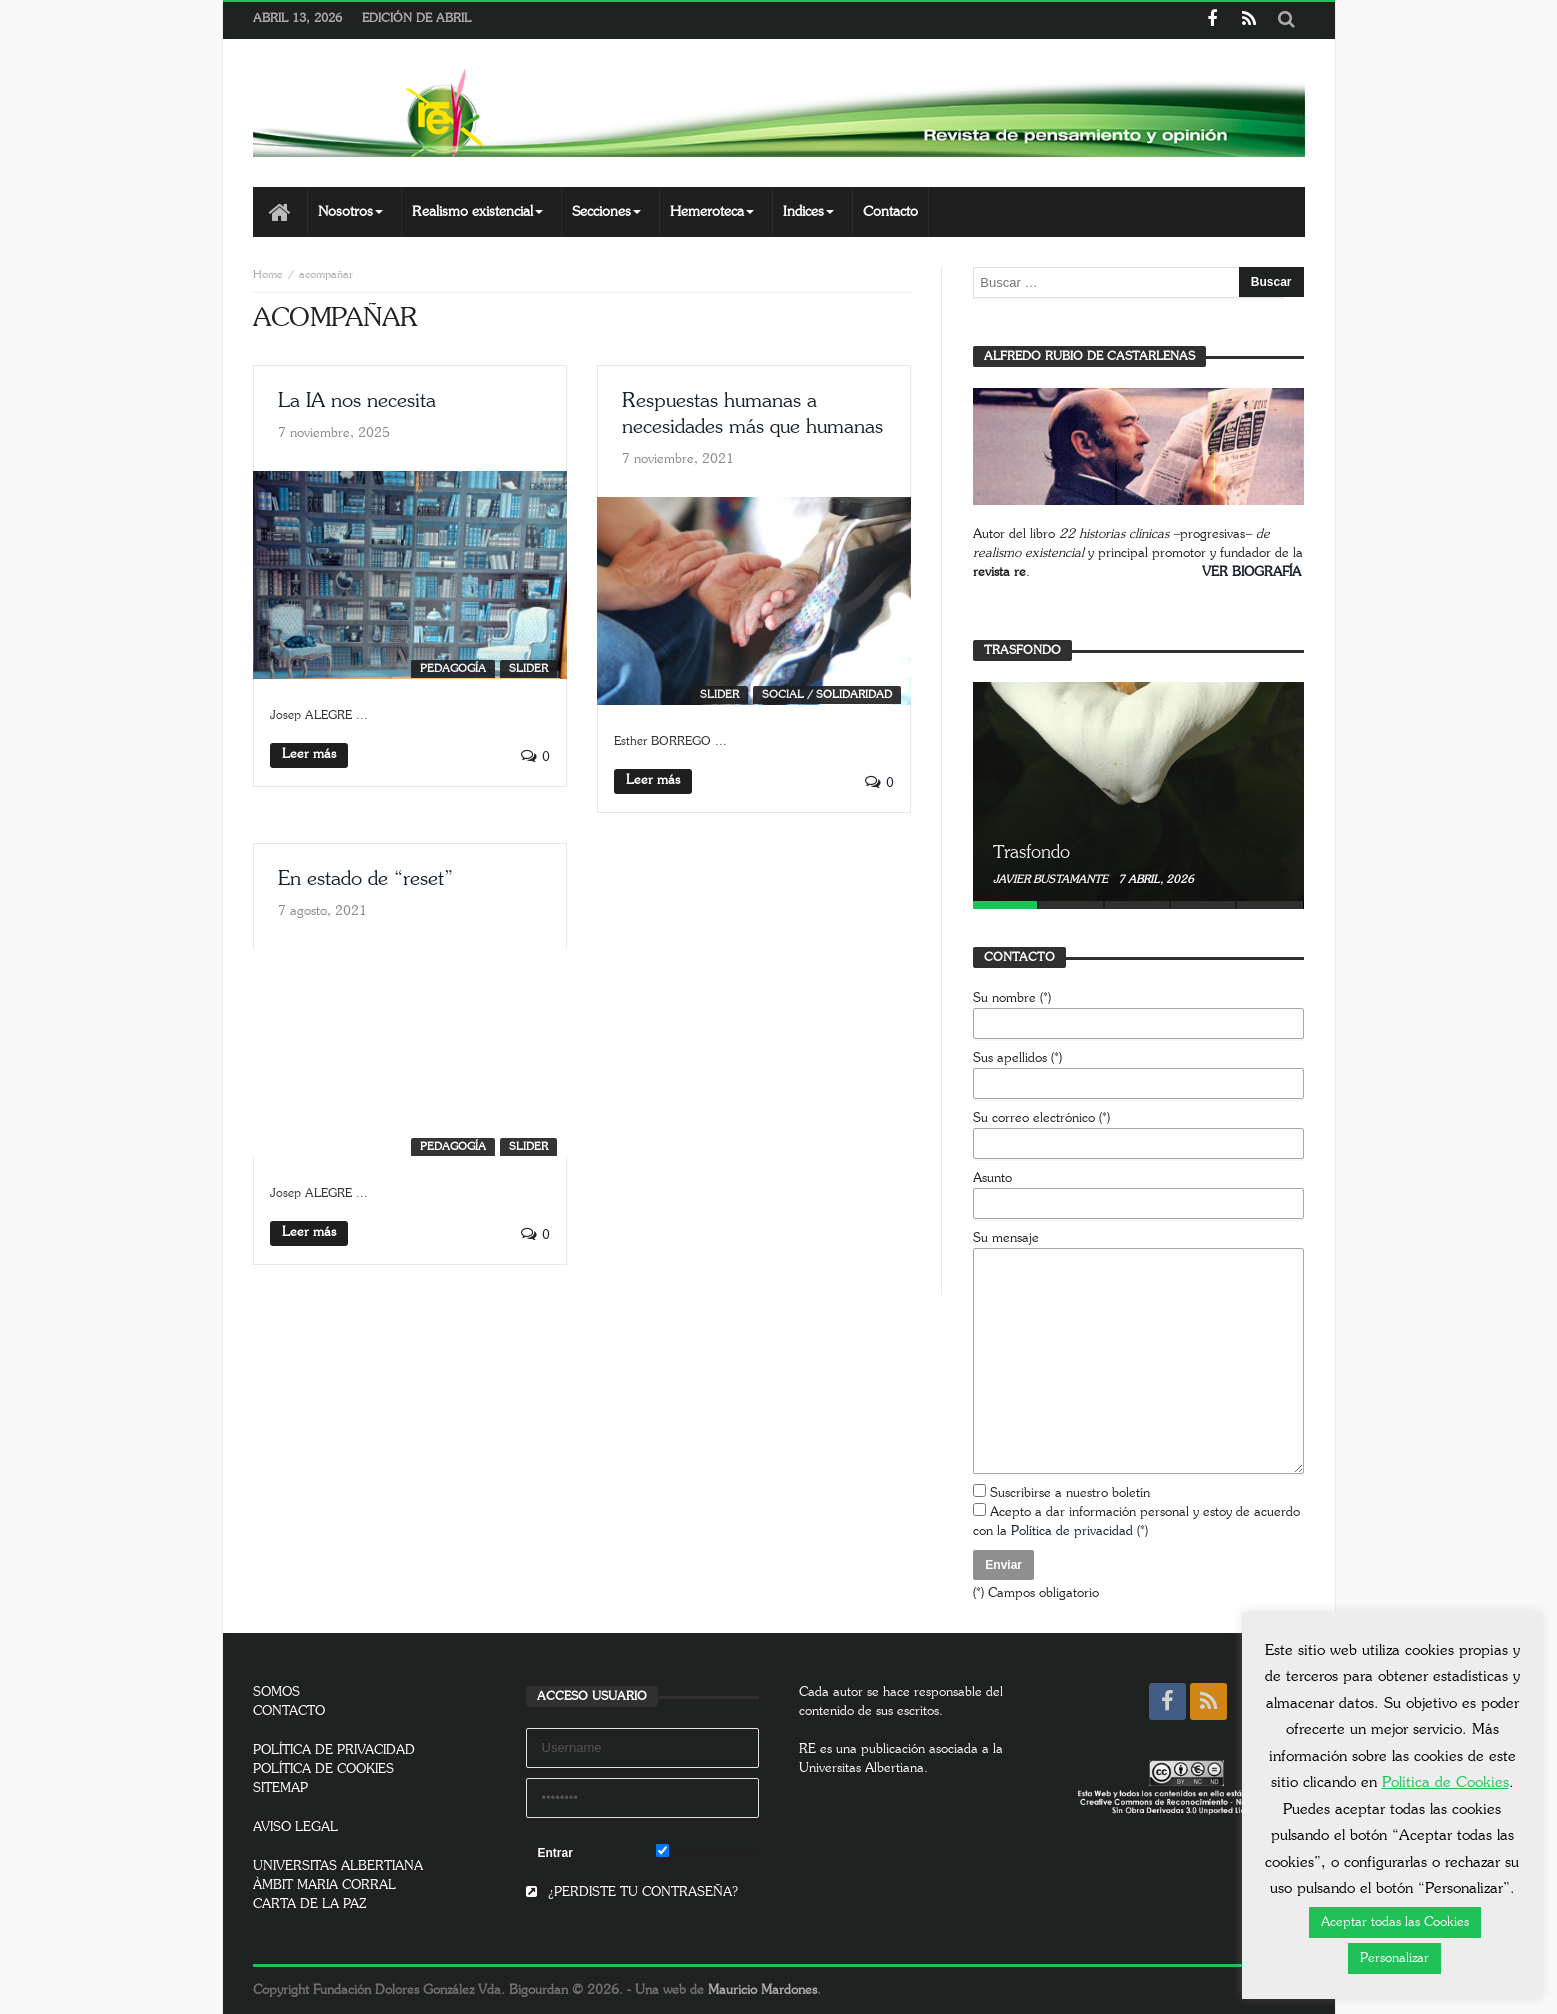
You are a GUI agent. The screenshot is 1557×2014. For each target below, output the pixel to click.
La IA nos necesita (357, 401)
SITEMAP (280, 1788)
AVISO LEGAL (295, 1827)
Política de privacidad (1072, 1531)
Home (268, 274)
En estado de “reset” (365, 879)
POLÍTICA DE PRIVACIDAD (334, 1750)
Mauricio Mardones (762, 1990)
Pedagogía (453, 668)
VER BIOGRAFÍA (1251, 572)
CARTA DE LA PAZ (310, 1904)
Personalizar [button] (1394, 1958)
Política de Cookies (1445, 1782)
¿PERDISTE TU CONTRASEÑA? (632, 1892)
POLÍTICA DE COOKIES (323, 1769)
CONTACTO (289, 1711)
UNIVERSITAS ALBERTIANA (338, 1866)
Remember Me (707, 1852)
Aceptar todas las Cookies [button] (1395, 1922)
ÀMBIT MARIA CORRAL (324, 1885)
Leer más (309, 754)
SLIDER (528, 668)
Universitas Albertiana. (863, 1768)
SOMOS (276, 1692)
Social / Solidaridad (827, 694)
